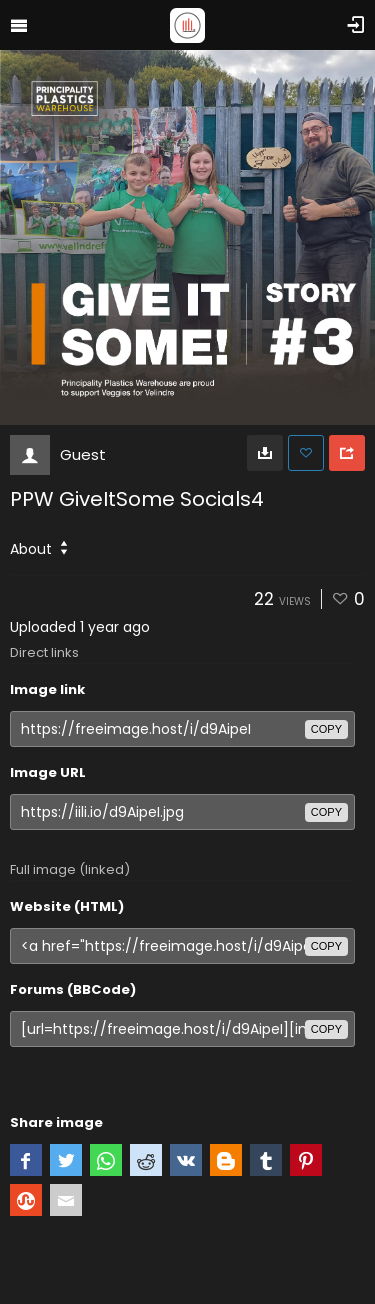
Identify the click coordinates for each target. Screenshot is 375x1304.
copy (326, 729)
